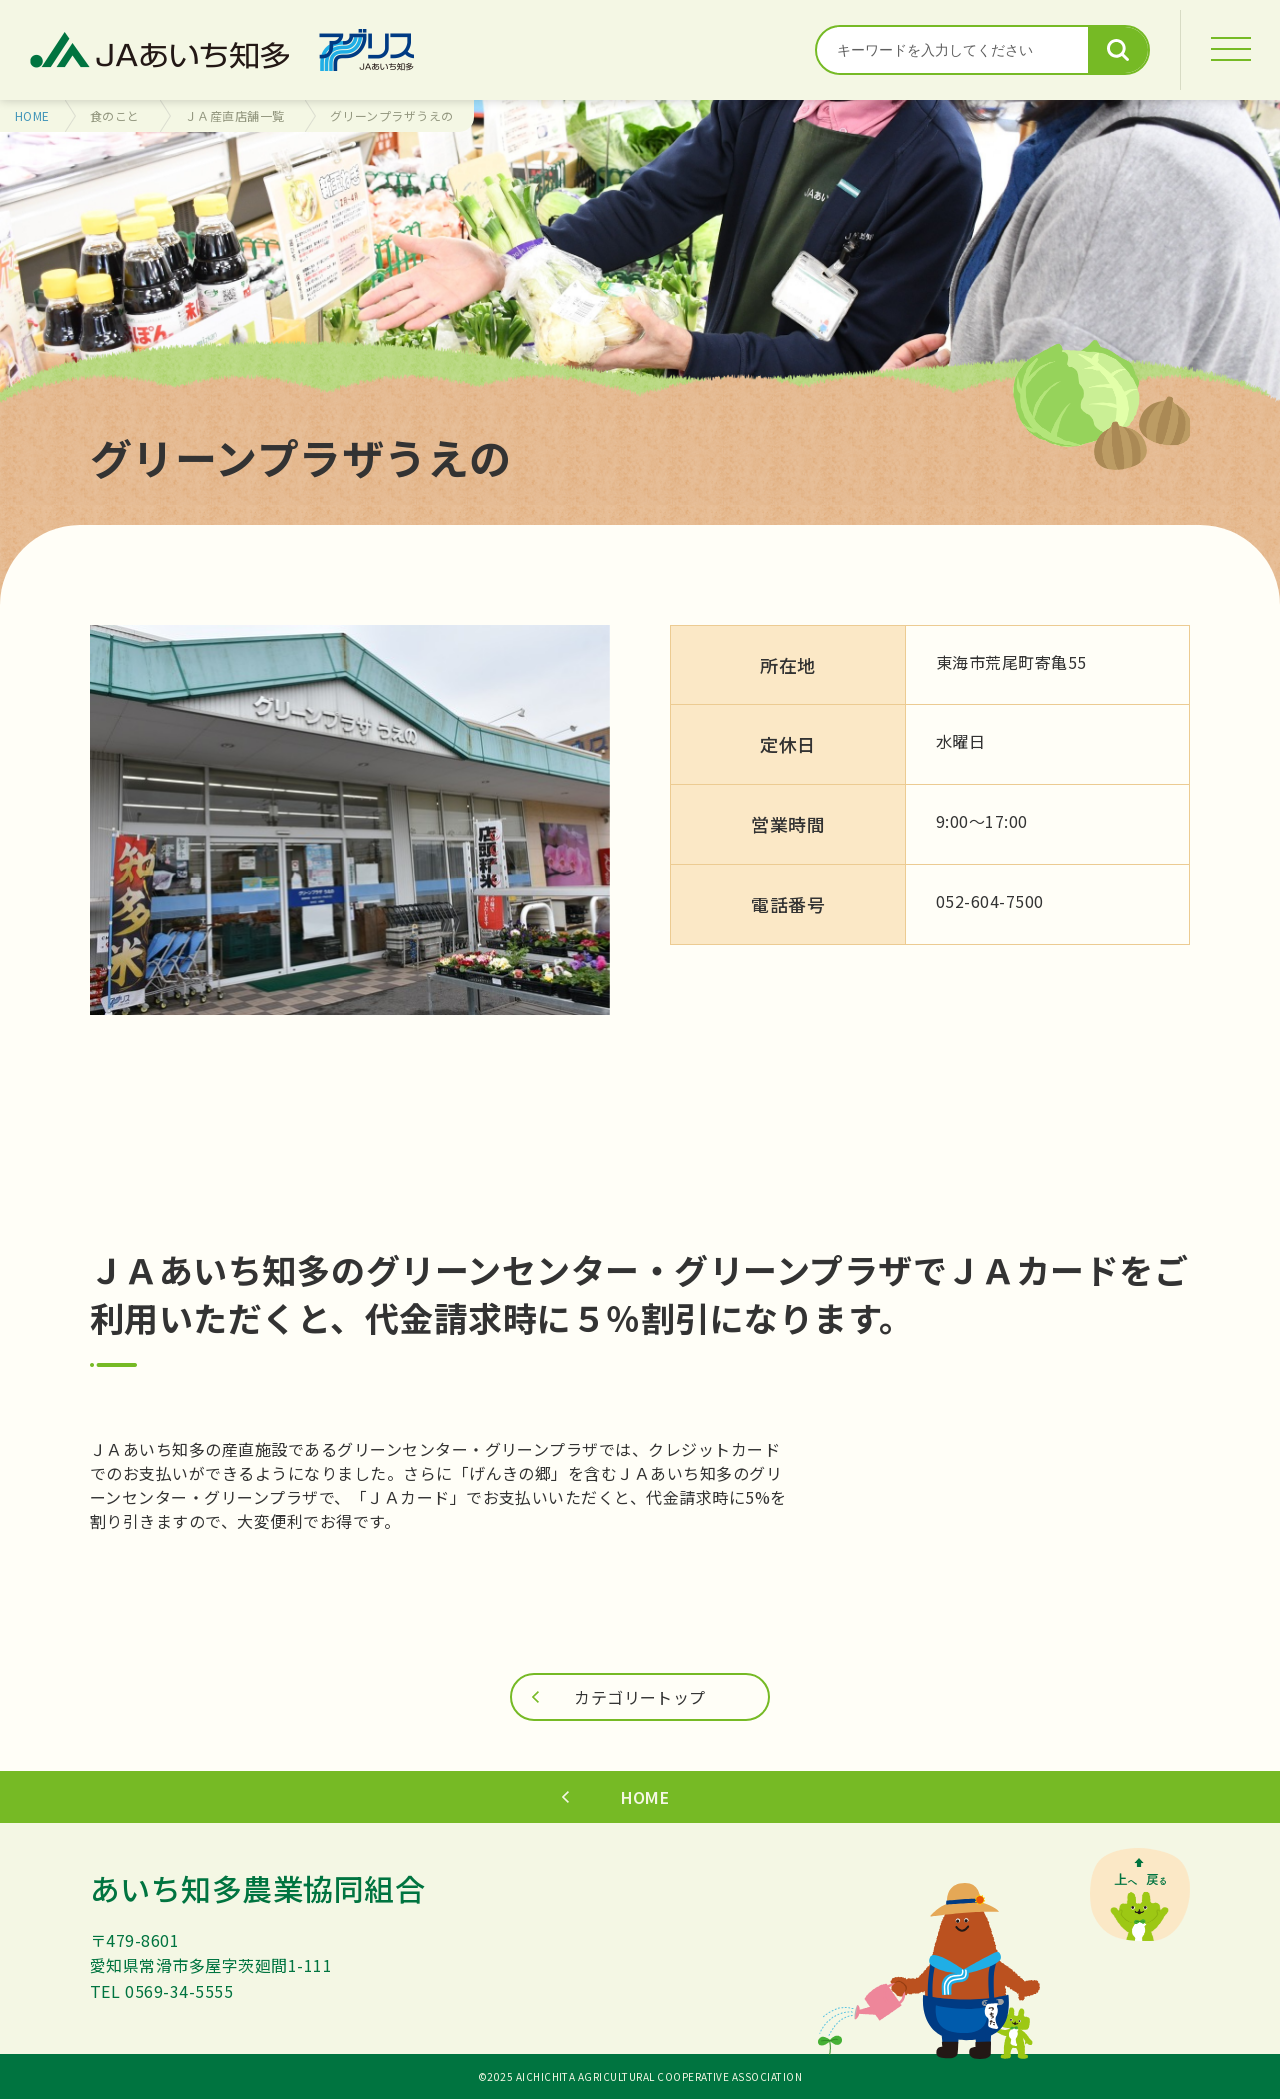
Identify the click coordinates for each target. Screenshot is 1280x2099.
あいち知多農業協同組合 (257, 1888)
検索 (1118, 50)
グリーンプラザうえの (392, 115)
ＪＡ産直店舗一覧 (235, 115)
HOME (32, 115)
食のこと (115, 115)
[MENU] (1230, 50)
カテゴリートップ (640, 1697)
